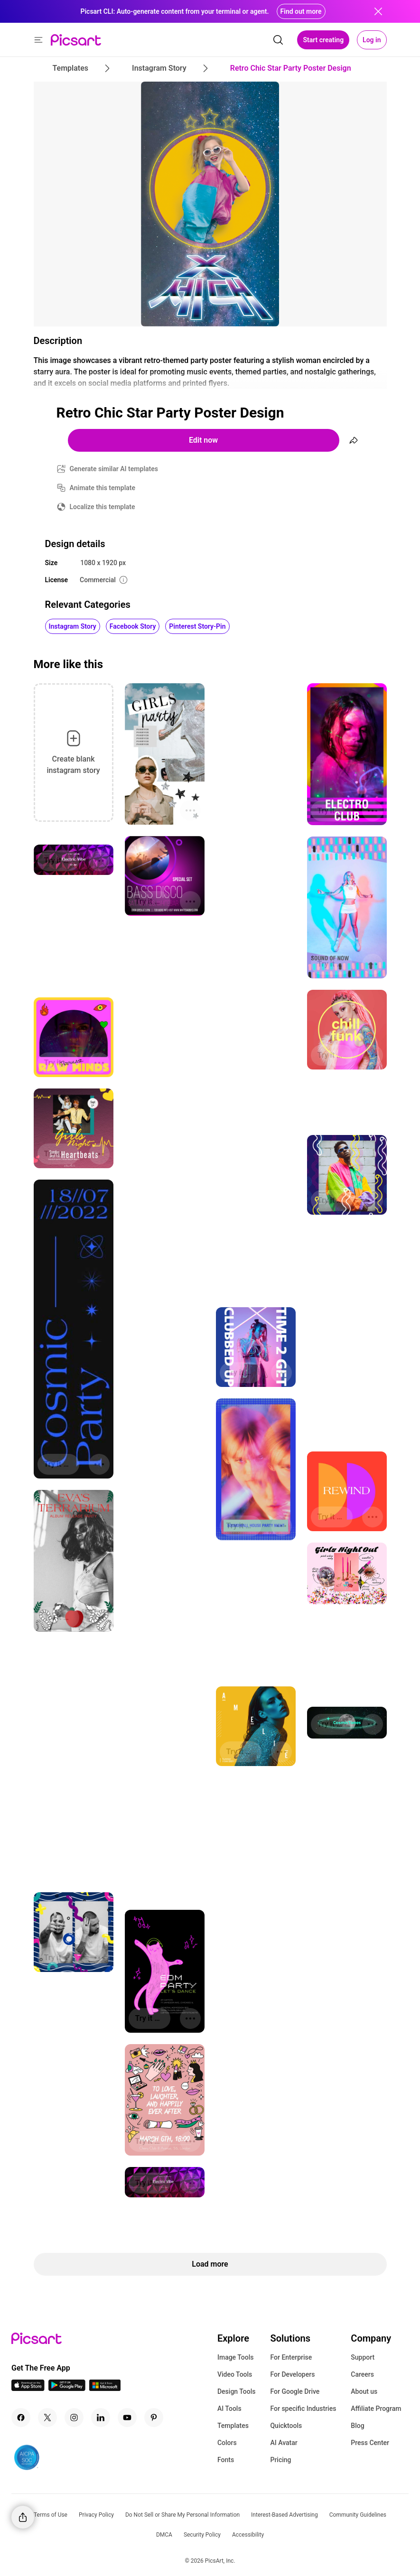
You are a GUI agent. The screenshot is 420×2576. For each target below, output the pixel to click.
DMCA (164, 2534)
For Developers (292, 2374)
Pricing (280, 2460)
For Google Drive (294, 2391)
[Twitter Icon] (47, 2417)
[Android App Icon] (66, 2388)
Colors (227, 2442)
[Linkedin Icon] (100, 2417)
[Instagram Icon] (74, 2417)
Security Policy (202, 2534)
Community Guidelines (357, 2514)
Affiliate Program (376, 2408)
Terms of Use (50, 2514)
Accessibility (248, 2534)
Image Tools (235, 2357)
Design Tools (236, 2391)
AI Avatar (283, 2442)
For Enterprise (291, 2357)
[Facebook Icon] (20, 2417)
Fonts (225, 2460)
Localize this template (102, 507)
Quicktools (286, 2425)
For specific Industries (303, 2408)
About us (364, 2391)
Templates (233, 2425)
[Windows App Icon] (105, 2388)
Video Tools (234, 2374)
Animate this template (103, 488)
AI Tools (229, 2408)
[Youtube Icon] (127, 2417)
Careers (362, 2374)
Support (362, 2357)
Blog (357, 2425)
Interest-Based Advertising (284, 2514)
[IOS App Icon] (28, 2388)
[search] (278, 39)
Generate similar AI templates (114, 469)
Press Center (370, 2442)
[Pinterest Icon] (153, 2417)
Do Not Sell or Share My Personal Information (182, 2514)
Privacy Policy (96, 2514)
